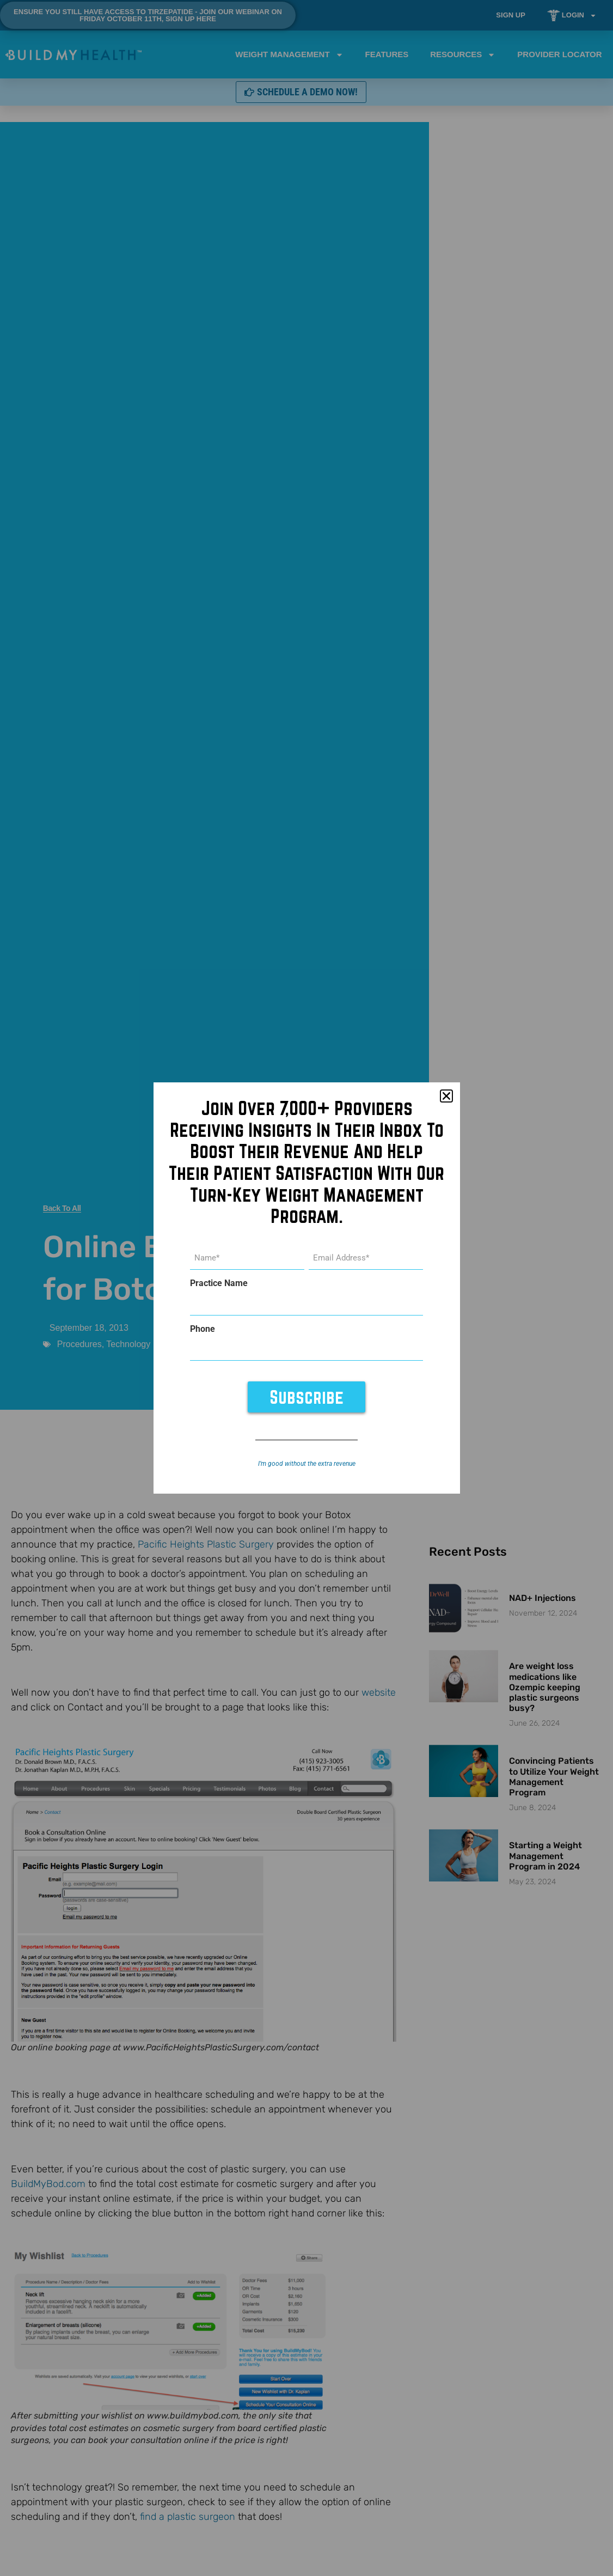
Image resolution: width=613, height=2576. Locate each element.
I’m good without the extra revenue (306, 1461)
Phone (202, 1328)
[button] (446, 1098)
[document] (306, 1288)
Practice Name (219, 1284)
